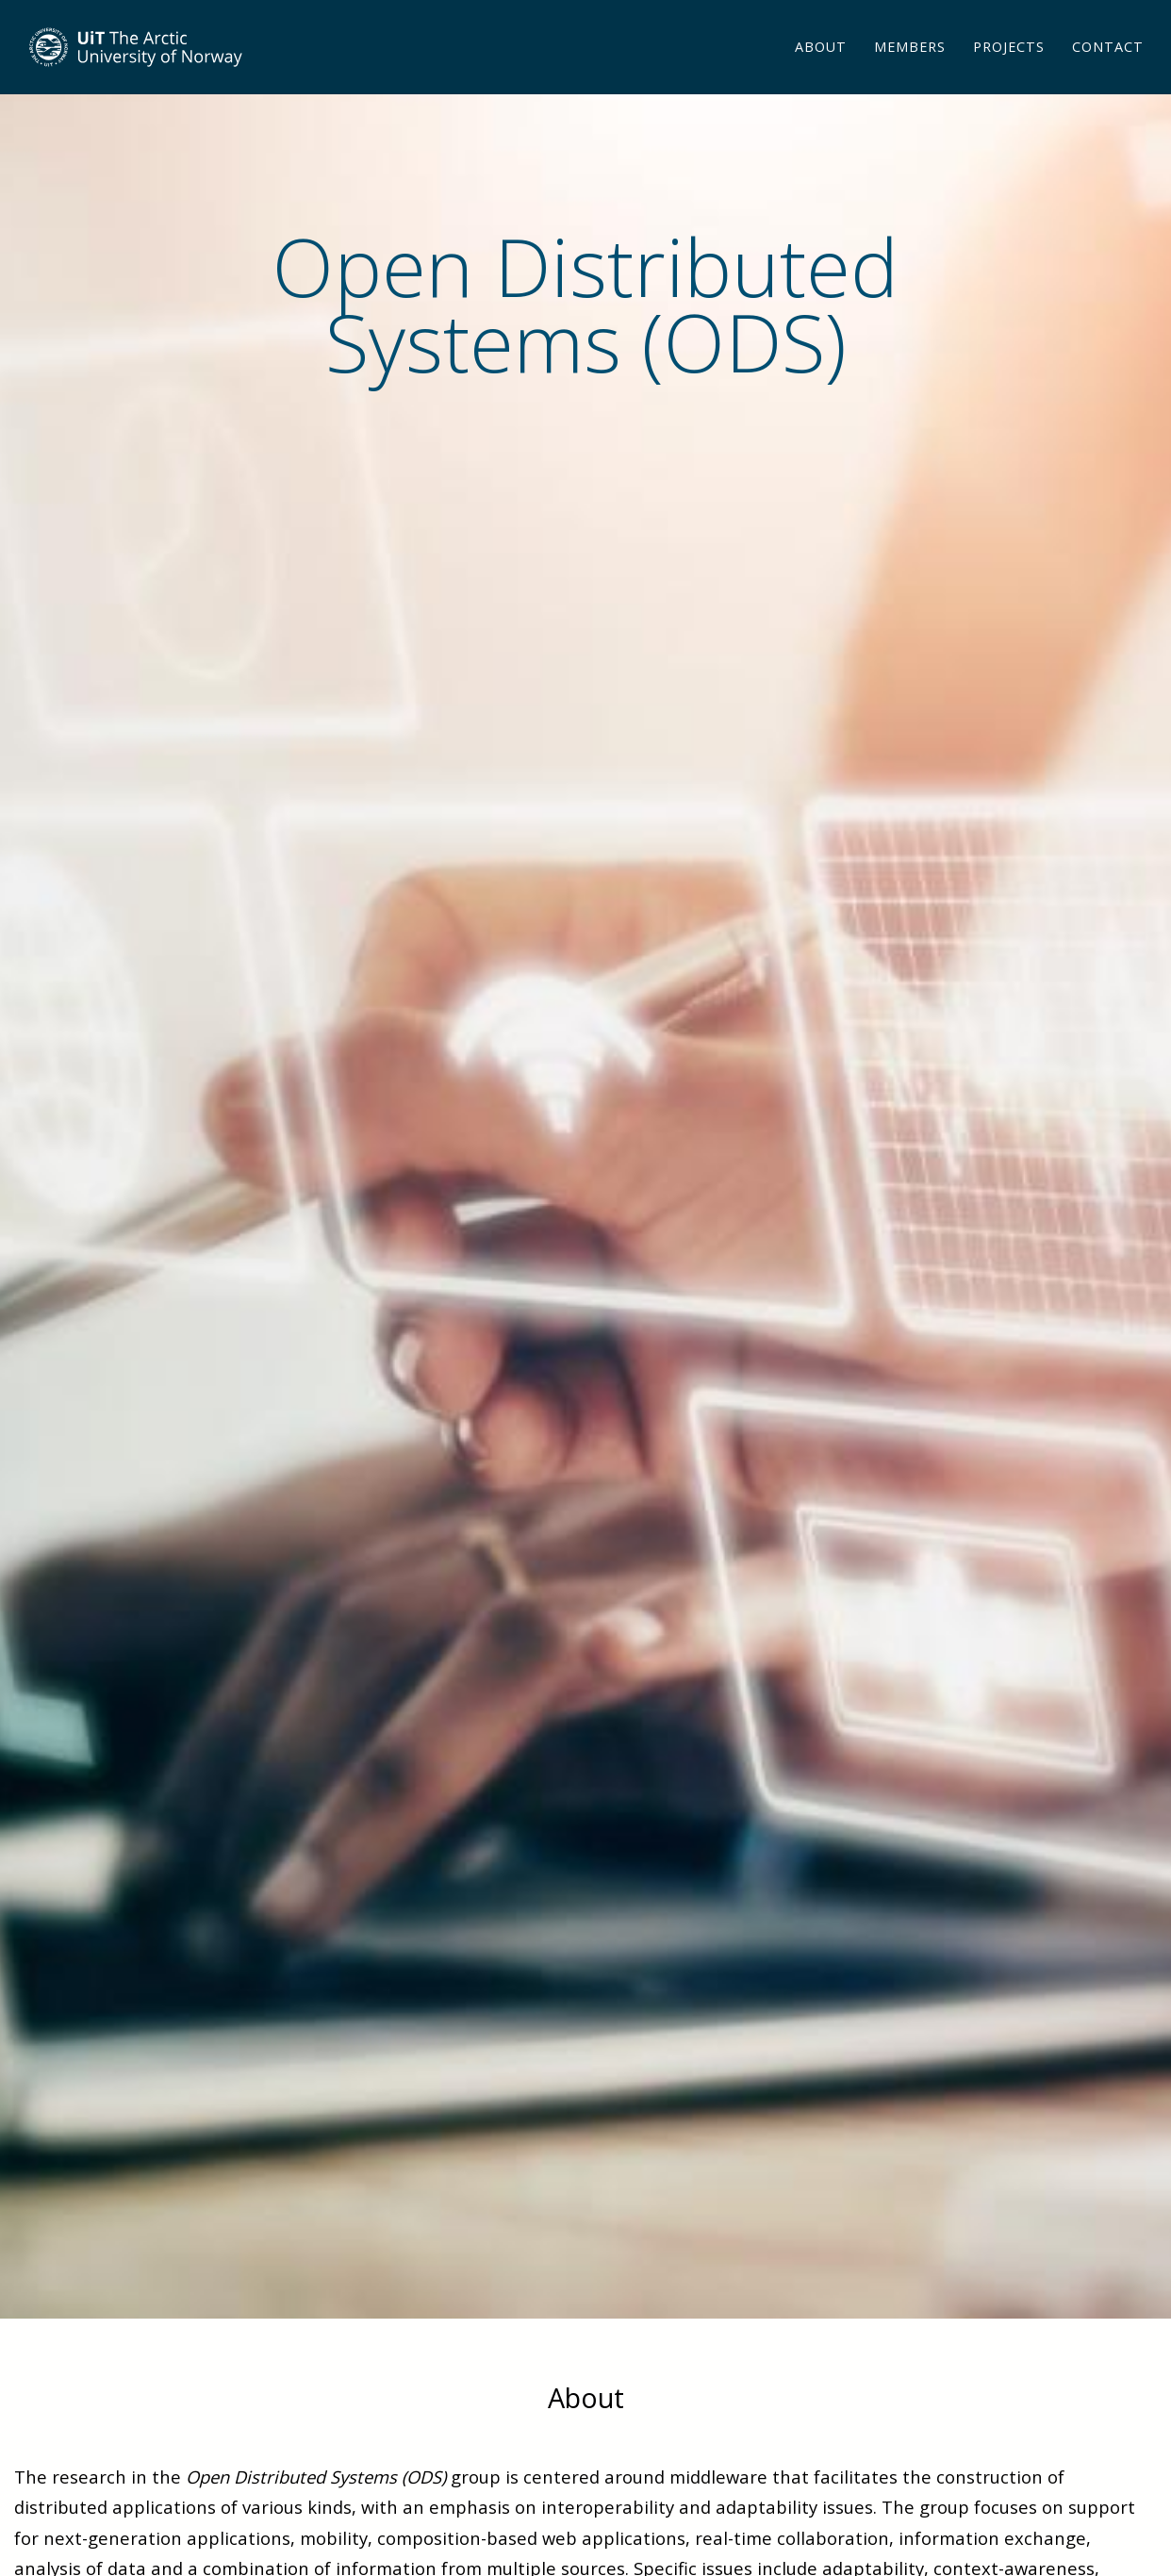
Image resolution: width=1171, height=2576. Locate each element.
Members (910, 70)
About (821, 70)
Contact (1108, 70)
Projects (1009, 70)
